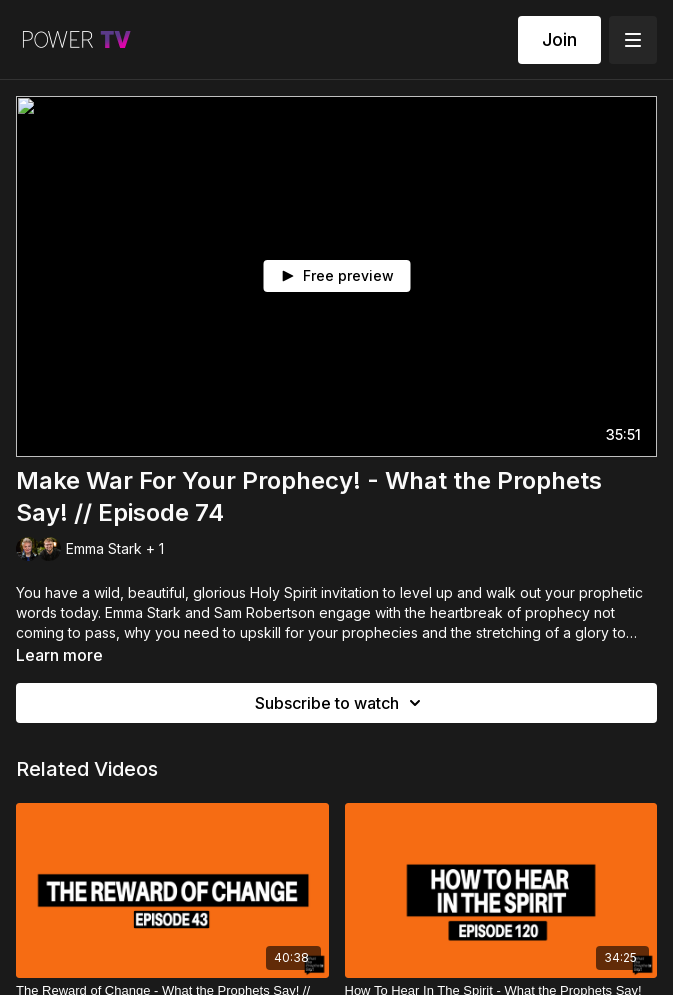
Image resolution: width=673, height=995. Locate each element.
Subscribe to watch (341, 703)
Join (559, 39)
